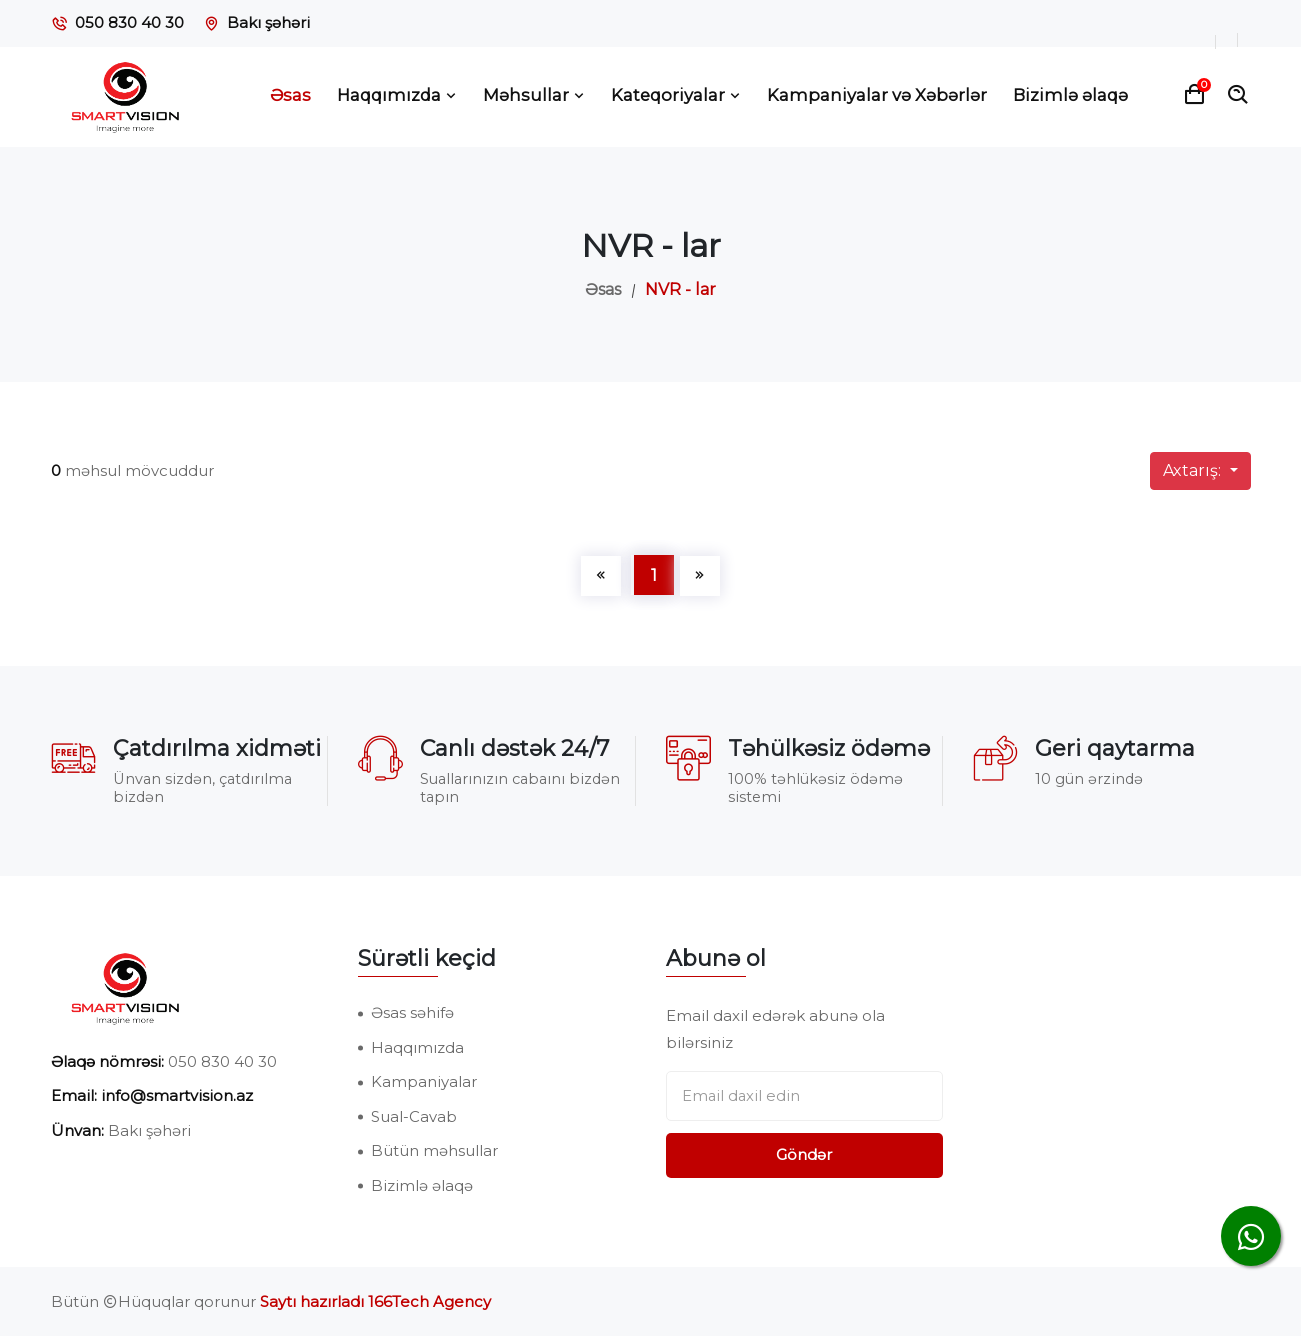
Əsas (290, 95)
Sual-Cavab (414, 1115)
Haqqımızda (397, 95)
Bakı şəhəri (268, 22)
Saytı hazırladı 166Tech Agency (375, 1301)
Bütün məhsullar (434, 1150)
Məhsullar (534, 95)
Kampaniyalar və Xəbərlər (877, 95)
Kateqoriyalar (676, 95)
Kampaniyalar (424, 1081)
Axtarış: (1194, 470)
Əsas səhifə (412, 1012)
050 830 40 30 (129, 22)
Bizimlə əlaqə (1070, 95)
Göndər (804, 1154)
